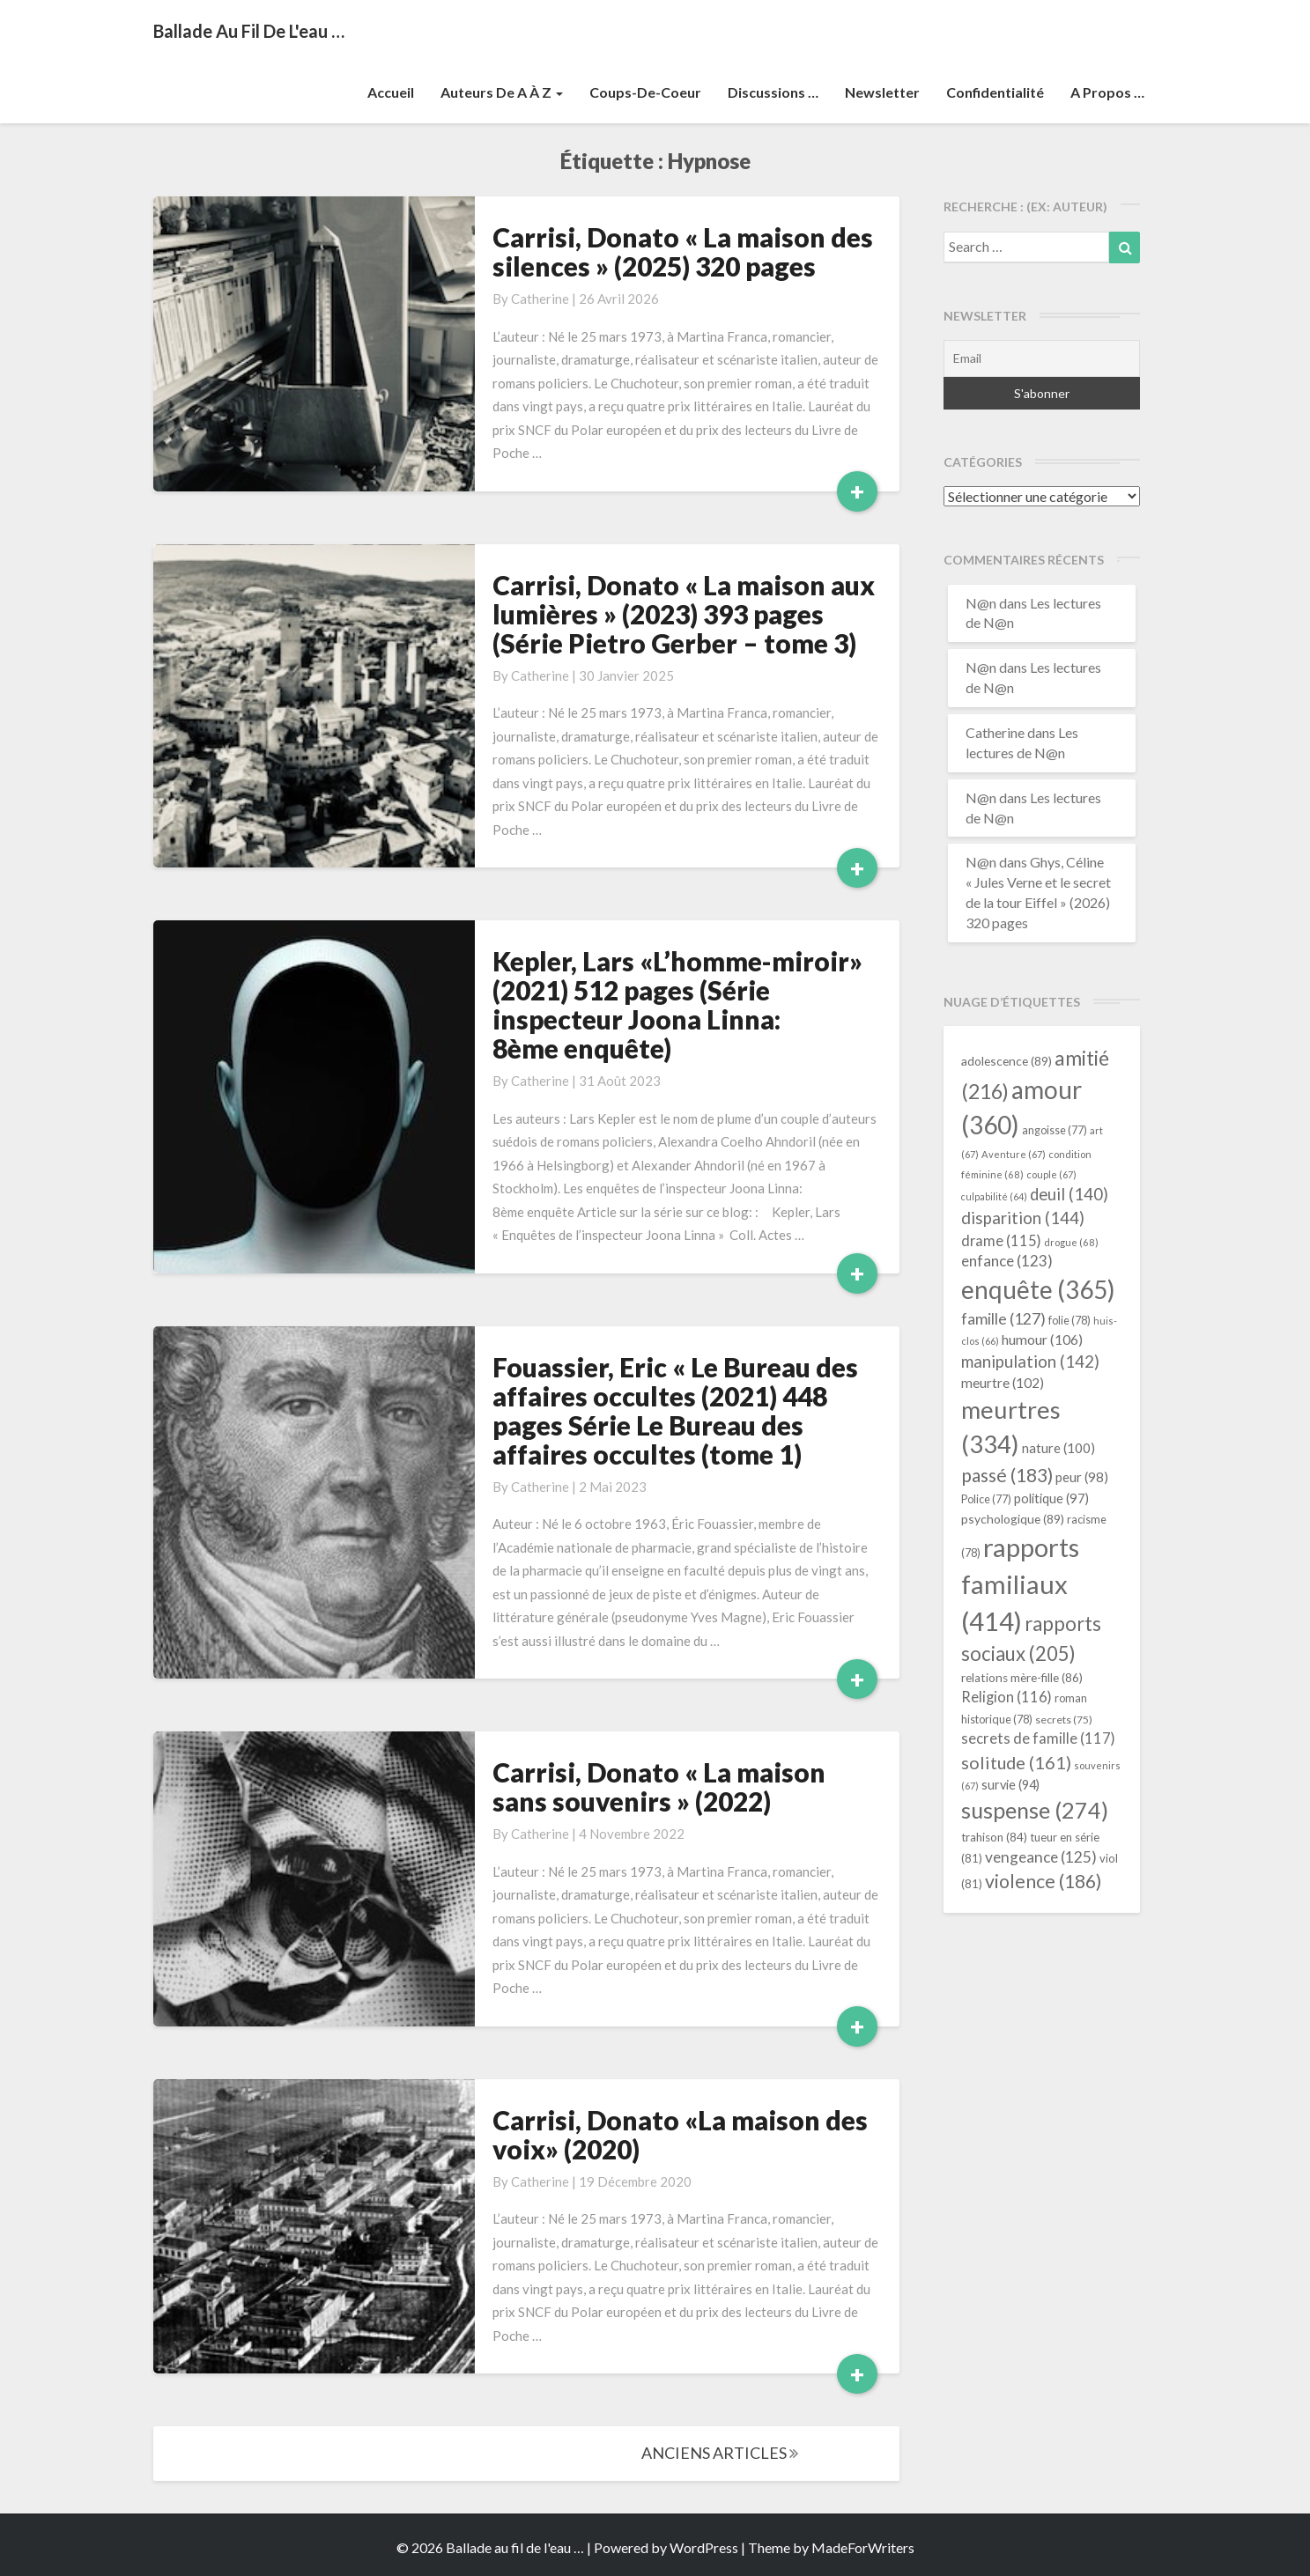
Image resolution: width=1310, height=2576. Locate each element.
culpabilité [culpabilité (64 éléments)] (994, 1196)
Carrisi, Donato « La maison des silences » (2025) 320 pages (682, 251)
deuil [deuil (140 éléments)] (1069, 1194)
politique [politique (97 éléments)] (1051, 1498)
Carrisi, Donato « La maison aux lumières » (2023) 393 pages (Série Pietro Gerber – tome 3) (683, 614)
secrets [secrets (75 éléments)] (1063, 1719)
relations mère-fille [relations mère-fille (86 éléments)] (1022, 1678)
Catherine (540, 298)
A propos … (1107, 92)
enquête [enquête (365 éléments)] (1038, 1289)
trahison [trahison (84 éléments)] (994, 1837)
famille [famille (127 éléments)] (1003, 1319)
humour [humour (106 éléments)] (1042, 1339)
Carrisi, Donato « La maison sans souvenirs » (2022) (658, 1786)
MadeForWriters (862, 2547)
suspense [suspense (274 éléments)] (1034, 1810)
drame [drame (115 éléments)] (1001, 1240)
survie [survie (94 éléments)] (1010, 1784)
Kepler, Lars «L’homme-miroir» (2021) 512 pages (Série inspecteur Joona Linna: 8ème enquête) (677, 1004)
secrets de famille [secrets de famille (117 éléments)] (1038, 1738)
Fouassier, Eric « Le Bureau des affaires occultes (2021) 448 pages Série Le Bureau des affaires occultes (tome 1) (675, 1410)
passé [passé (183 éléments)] (1007, 1475)
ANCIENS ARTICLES (719, 2452)
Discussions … (773, 92)
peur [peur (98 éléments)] (1081, 1477)
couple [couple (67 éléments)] (1051, 1174)
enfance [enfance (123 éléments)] (1007, 1260)
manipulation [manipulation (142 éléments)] (1030, 1361)
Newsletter (882, 92)
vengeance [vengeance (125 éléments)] (1041, 1857)
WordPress (704, 2547)
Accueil (390, 92)
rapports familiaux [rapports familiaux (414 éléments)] (1020, 1584)
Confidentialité (995, 92)
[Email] (1042, 358)
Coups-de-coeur (645, 92)
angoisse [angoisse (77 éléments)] (1054, 1130)
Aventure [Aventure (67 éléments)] (1013, 1154)
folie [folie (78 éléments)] (1069, 1320)
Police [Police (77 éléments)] (986, 1499)
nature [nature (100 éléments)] (1058, 1448)
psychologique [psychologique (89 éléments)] (1012, 1518)
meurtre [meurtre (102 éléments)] (1002, 1383)
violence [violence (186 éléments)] (1043, 1881)
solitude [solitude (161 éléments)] (1016, 1762)
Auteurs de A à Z (501, 92)
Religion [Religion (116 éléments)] (1006, 1697)
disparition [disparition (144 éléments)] (1022, 1218)
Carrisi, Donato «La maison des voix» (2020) (680, 2134)
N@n (981, 602)
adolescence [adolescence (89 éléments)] (1006, 1060)
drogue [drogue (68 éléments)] (1071, 1242)
